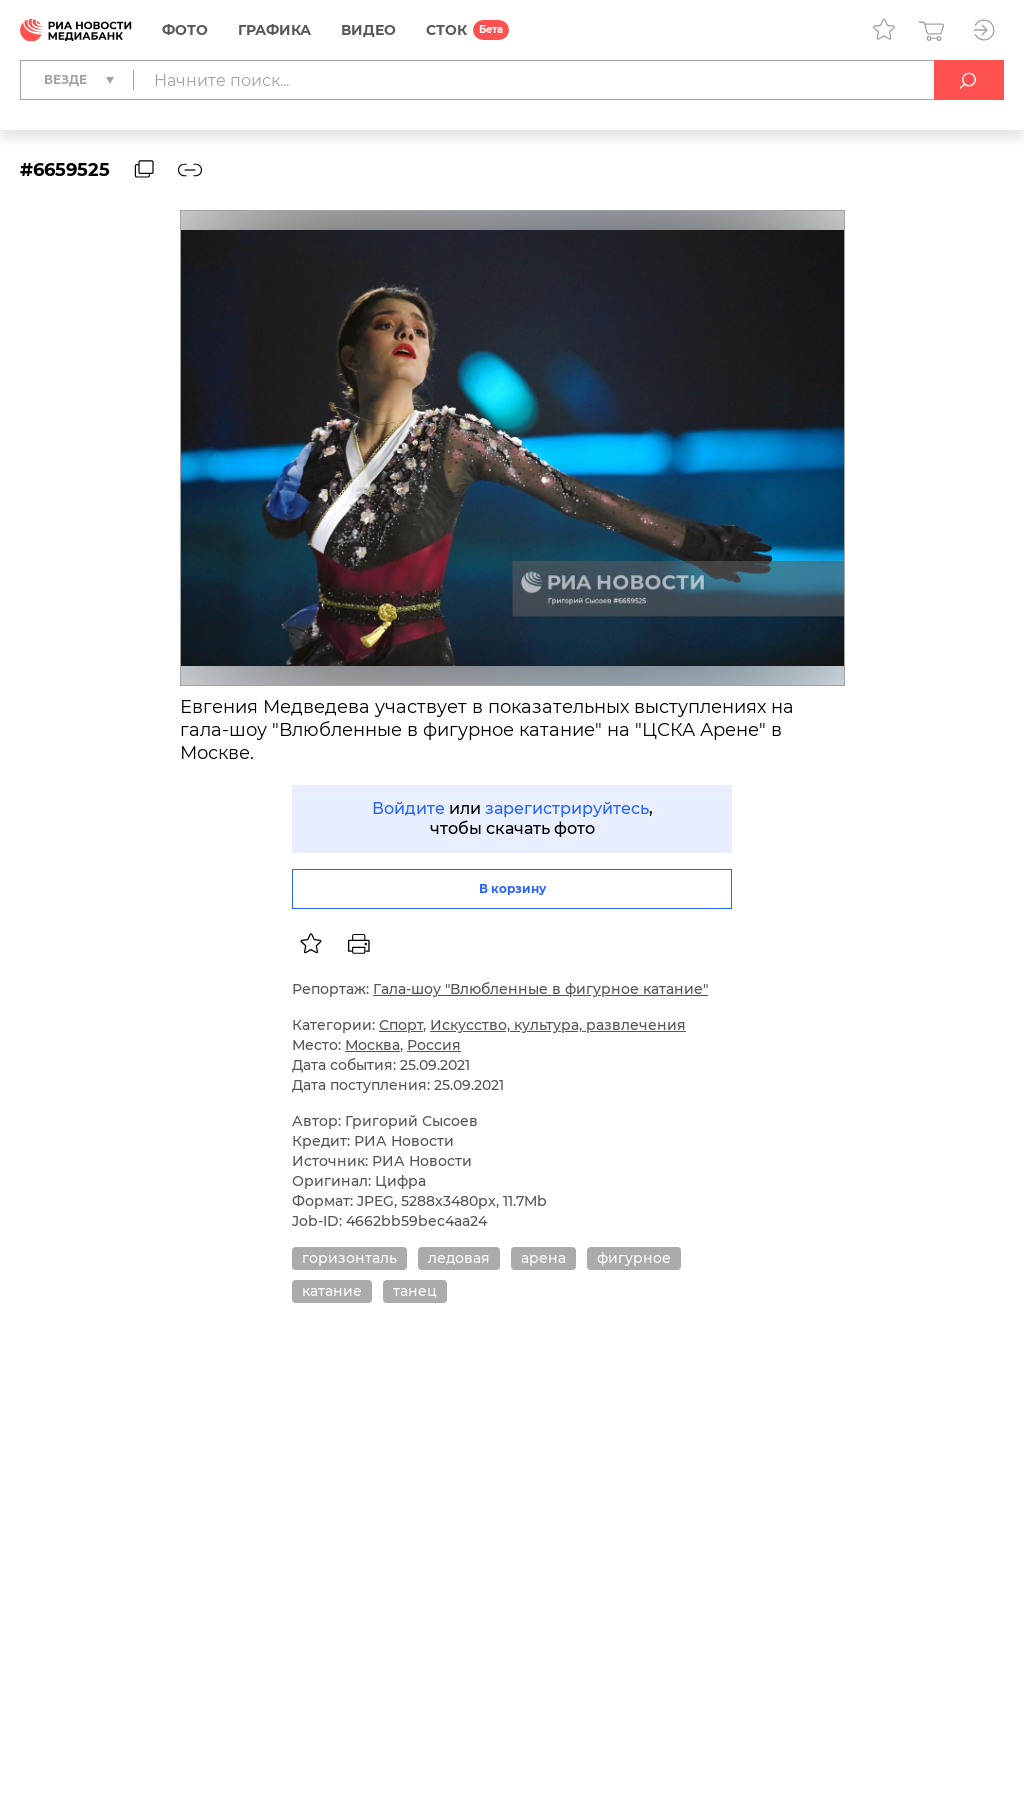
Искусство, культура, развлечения (558, 1025)
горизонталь (349, 1258)
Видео (368, 30)
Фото (185, 30)
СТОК (446, 30)
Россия (434, 1045)
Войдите (408, 808)
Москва (372, 1045)
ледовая (459, 1258)
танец (415, 1291)
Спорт (401, 1025)
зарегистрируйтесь (567, 808)
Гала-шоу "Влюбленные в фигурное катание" (540, 989)
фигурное (634, 1258)
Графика (274, 30)
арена (543, 1258)
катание (332, 1291)
